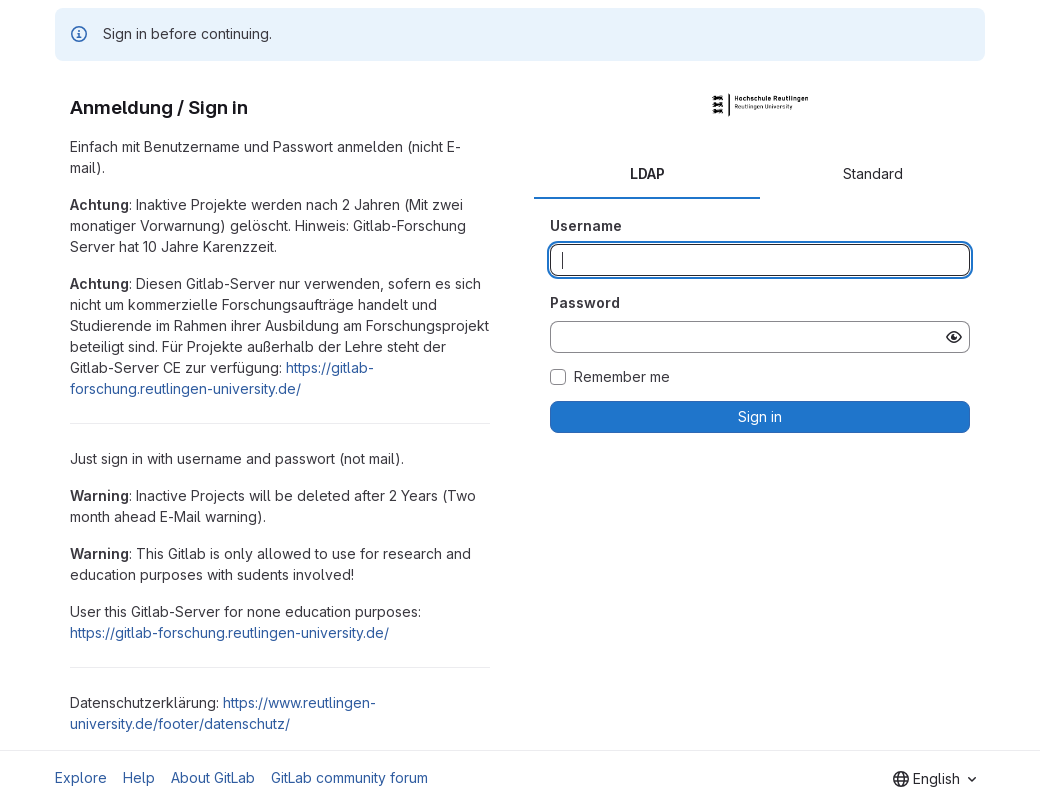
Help (139, 777)
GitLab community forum (349, 777)
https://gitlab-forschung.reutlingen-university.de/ (229, 632)
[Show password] (954, 337)
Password (585, 302)
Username (586, 225)
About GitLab (213, 777)
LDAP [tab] (647, 173)
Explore (81, 777)
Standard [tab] (873, 173)
